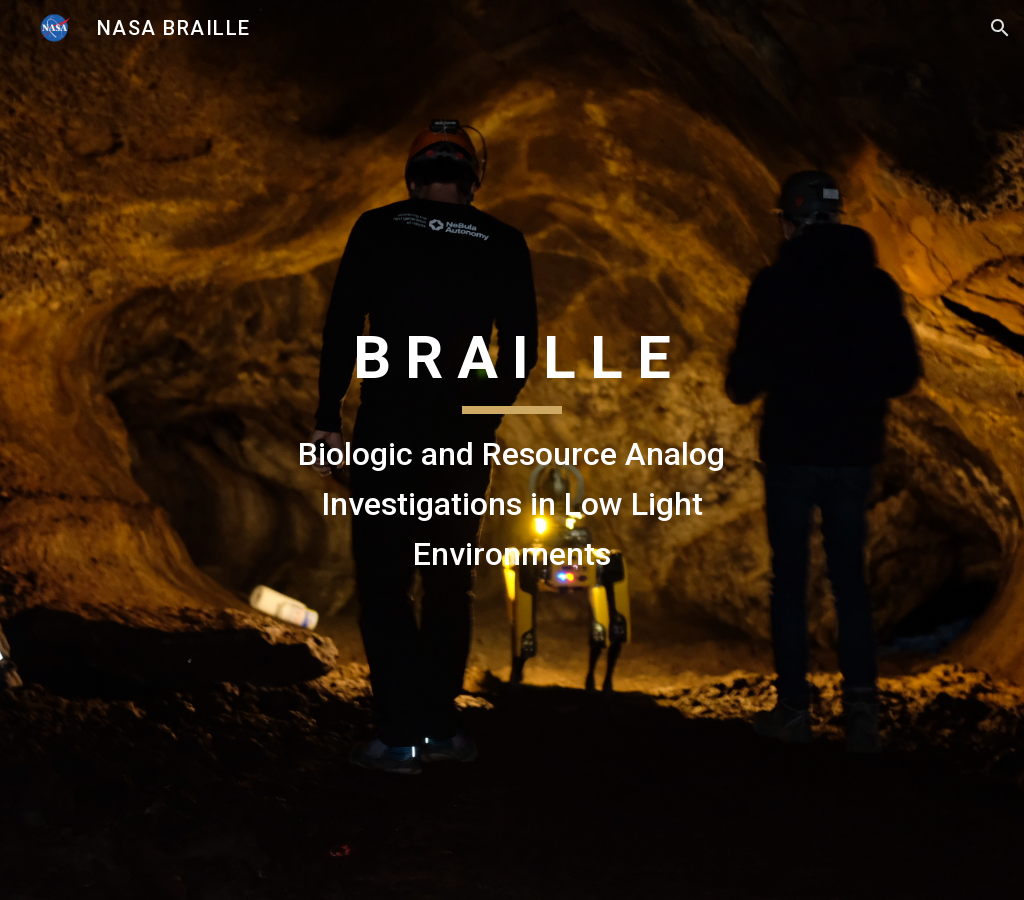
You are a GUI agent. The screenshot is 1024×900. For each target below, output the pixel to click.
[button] (1000, 28)
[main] (511, 449)
